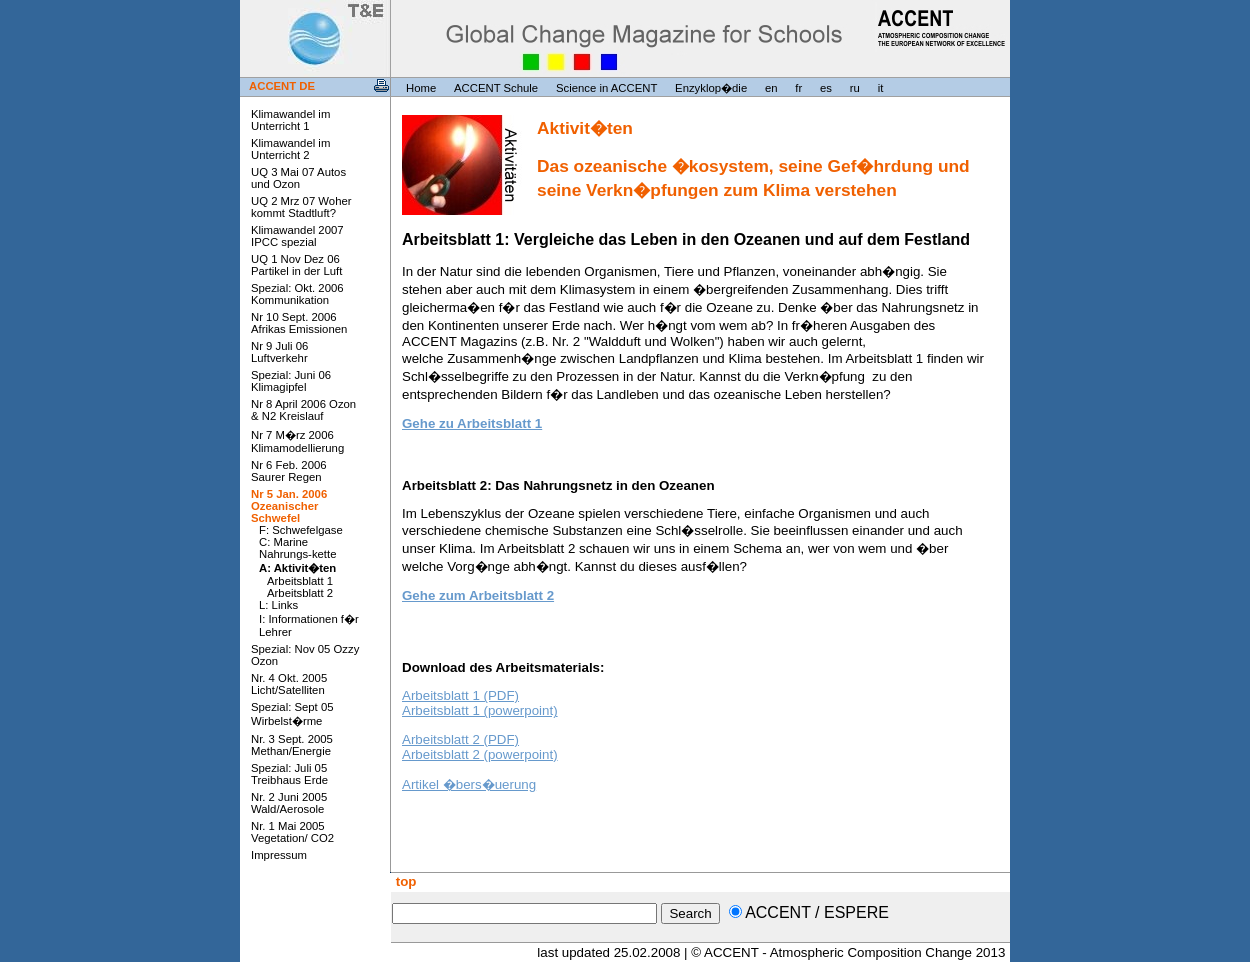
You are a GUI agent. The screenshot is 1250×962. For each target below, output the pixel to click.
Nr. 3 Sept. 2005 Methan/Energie (292, 745)
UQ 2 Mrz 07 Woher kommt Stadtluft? (301, 207)
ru (855, 88)
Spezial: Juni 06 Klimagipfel (291, 381)
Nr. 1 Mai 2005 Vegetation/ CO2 (292, 832)
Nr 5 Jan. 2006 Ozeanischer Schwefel (289, 506)
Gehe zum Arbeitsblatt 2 (478, 595)
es (826, 88)
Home (421, 88)
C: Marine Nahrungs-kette (297, 548)
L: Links (278, 605)
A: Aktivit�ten (297, 568)
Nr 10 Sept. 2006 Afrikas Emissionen (299, 323)
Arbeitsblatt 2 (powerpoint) (480, 754)
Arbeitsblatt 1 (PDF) (460, 695)
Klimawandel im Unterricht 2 (290, 149)
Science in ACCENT (606, 88)
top (404, 881)
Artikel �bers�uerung (469, 784)
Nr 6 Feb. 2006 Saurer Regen (289, 471)
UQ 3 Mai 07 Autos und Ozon (298, 178)
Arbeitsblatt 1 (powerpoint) (480, 710)
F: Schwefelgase (301, 530)
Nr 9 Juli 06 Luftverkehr (279, 352)
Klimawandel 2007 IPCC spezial (297, 236)
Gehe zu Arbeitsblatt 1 (472, 423)
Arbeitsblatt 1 (300, 581)
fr (798, 88)
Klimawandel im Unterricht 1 (290, 120)
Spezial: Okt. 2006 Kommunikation (297, 294)
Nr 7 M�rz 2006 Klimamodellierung (297, 441)
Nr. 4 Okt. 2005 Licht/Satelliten (289, 684)
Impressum (279, 855)
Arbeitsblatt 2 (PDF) (460, 739)
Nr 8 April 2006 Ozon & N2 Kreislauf (303, 410)
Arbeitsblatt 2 (300, 593)
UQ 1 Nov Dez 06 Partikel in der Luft (296, 265)
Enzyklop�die (711, 88)
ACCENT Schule (496, 88)
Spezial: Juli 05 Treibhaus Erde (289, 774)
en (771, 88)
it (881, 88)
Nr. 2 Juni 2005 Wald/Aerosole (289, 803)
